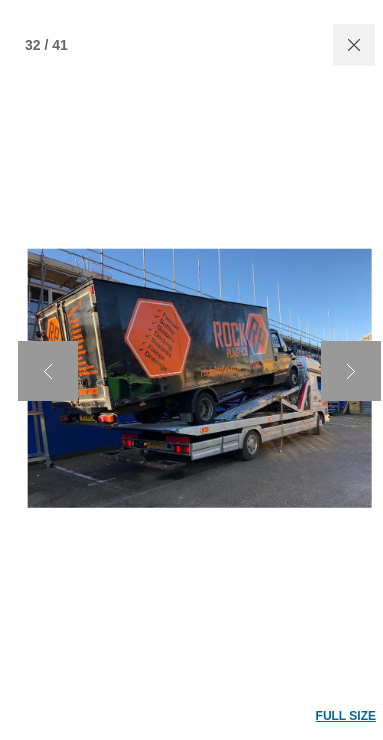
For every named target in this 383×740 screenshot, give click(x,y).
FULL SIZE (346, 716)
